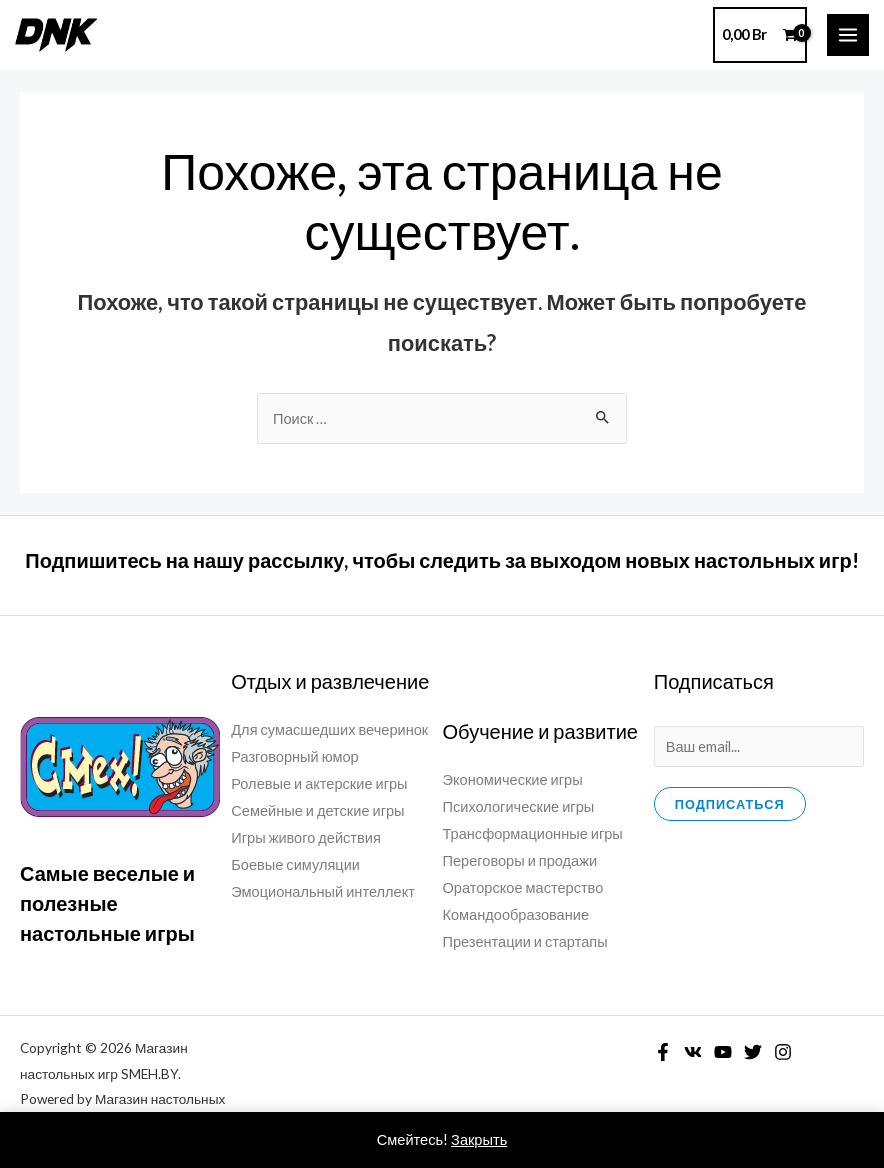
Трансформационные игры (533, 833)
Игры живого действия (306, 837)
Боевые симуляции (295, 864)
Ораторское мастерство (523, 887)
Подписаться (730, 804)
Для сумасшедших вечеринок (329, 729)
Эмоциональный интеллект (323, 891)
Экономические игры (513, 779)
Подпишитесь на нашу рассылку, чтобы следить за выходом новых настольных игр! (441, 560)
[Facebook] (663, 1052)
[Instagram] (783, 1052)
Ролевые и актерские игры (319, 783)
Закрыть (479, 1139)
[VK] (693, 1052)
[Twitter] (753, 1052)
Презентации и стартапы (525, 941)
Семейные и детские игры (317, 810)
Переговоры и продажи (520, 860)
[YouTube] (723, 1052)
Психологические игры (519, 806)
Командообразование (516, 914)
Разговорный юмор (294, 756)
